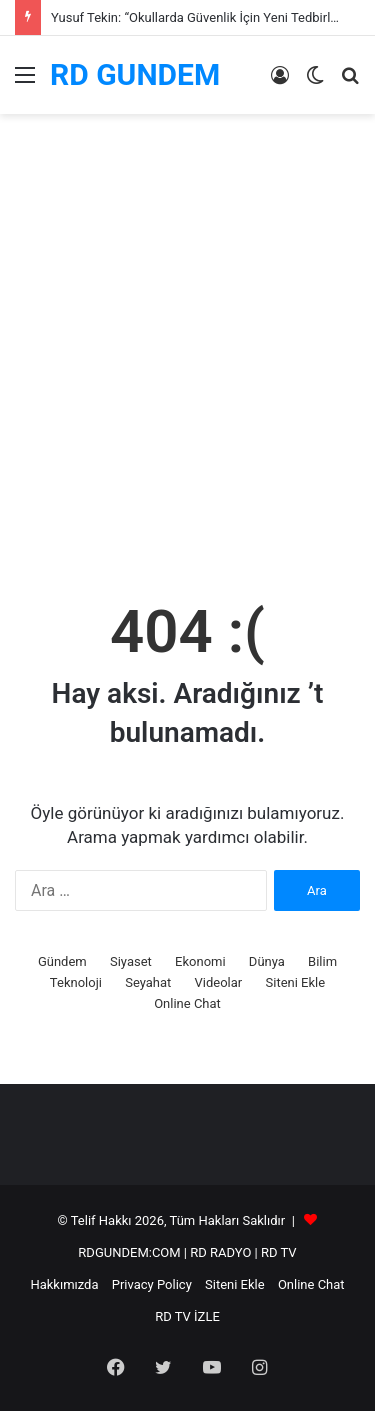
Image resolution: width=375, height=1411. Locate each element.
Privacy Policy (152, 1284)
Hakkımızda (64, 1284)
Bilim (322, 961)
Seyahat (148, 982)
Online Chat (187, 1003)
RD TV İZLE (187, 1316)
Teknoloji (76, 982)
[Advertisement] (187, 372)
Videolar (219, 982)
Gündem (62, 961)
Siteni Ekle (296, 982)
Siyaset (131, 961)
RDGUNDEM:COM (129, 1252)
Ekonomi (200, 961)
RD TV (279, 1252)
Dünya (267, 961)
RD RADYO (220, 1252)
